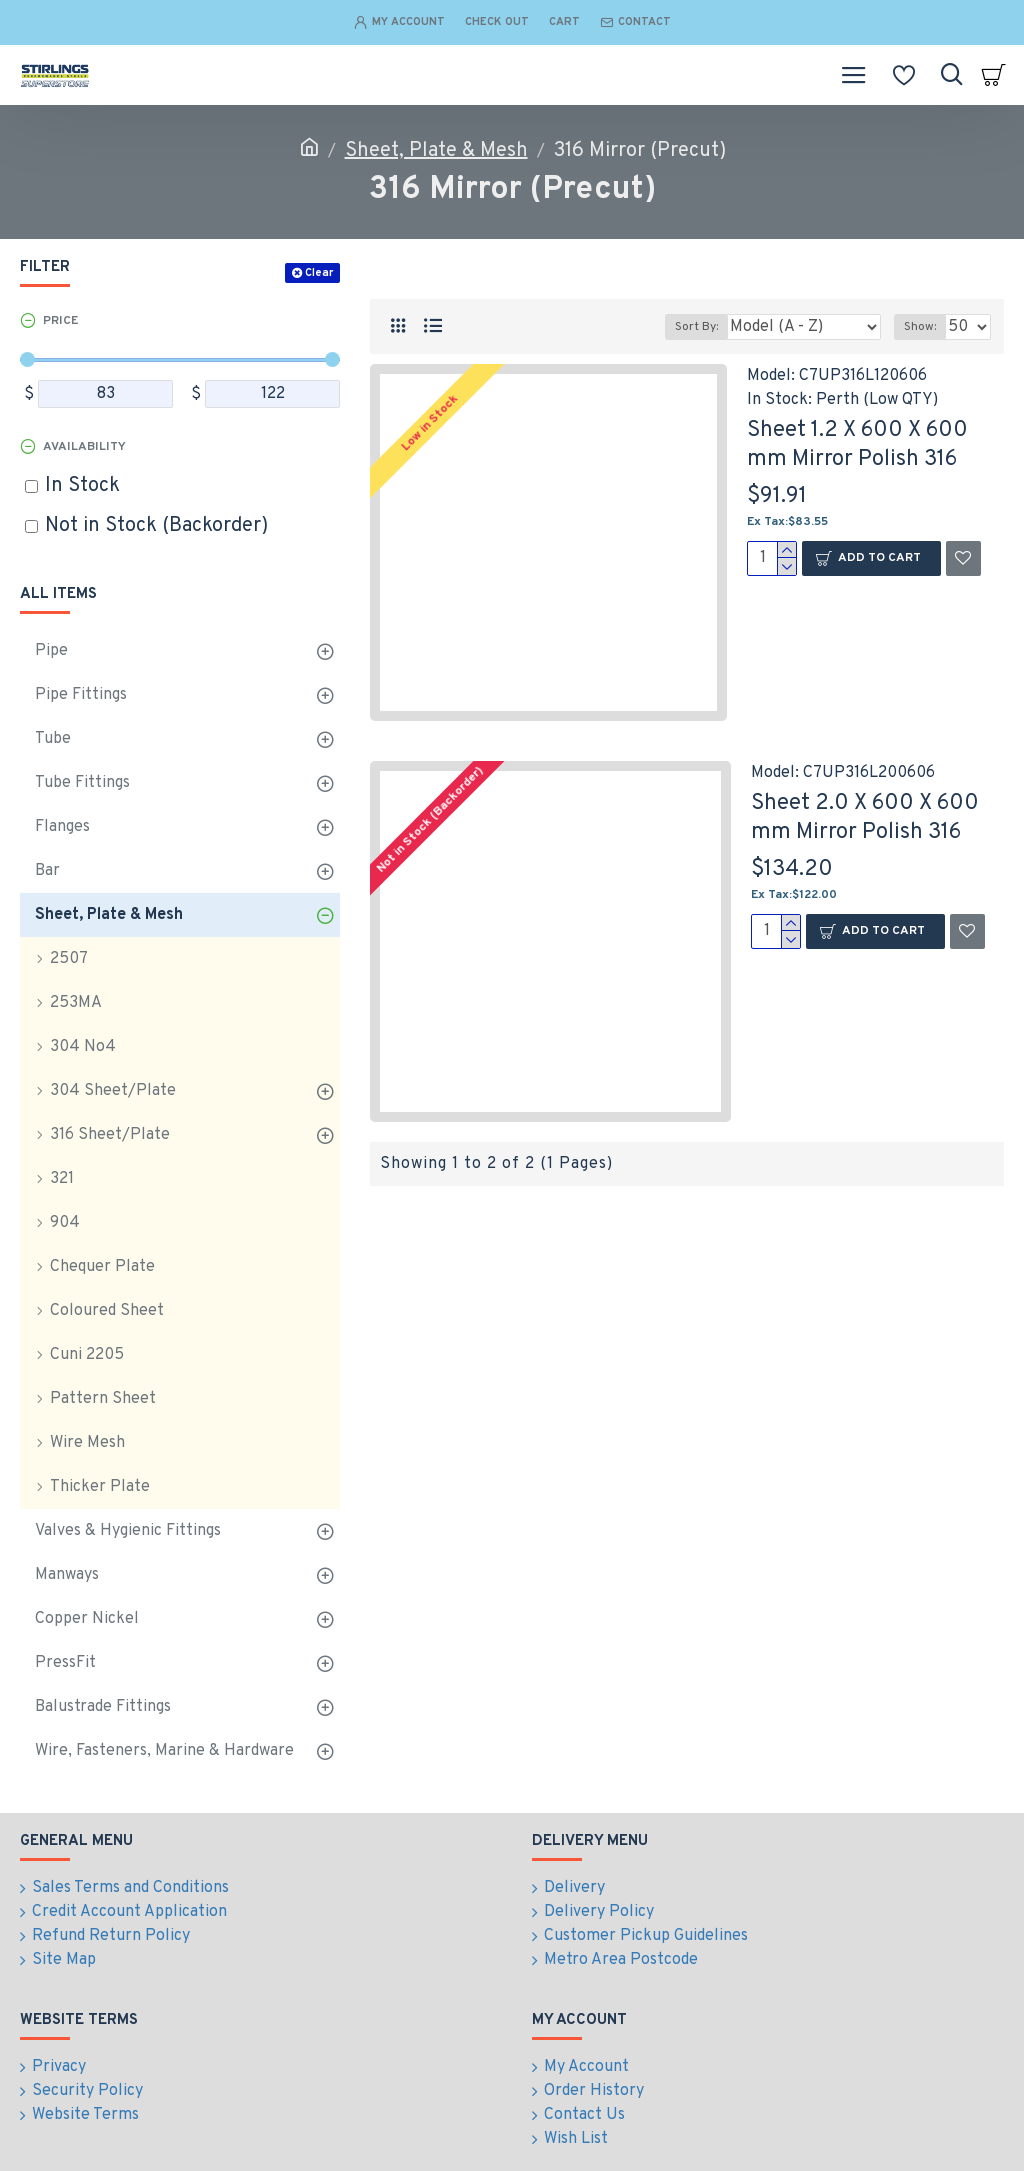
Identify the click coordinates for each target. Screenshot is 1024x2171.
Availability (84, 447)
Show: (920, 327)
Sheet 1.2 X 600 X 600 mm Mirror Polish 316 (857, 445)
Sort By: (696, 327)
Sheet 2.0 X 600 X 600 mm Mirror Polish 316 (865, 818)
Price (60, 321)
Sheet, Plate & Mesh (436, 151)
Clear (319, 273)
